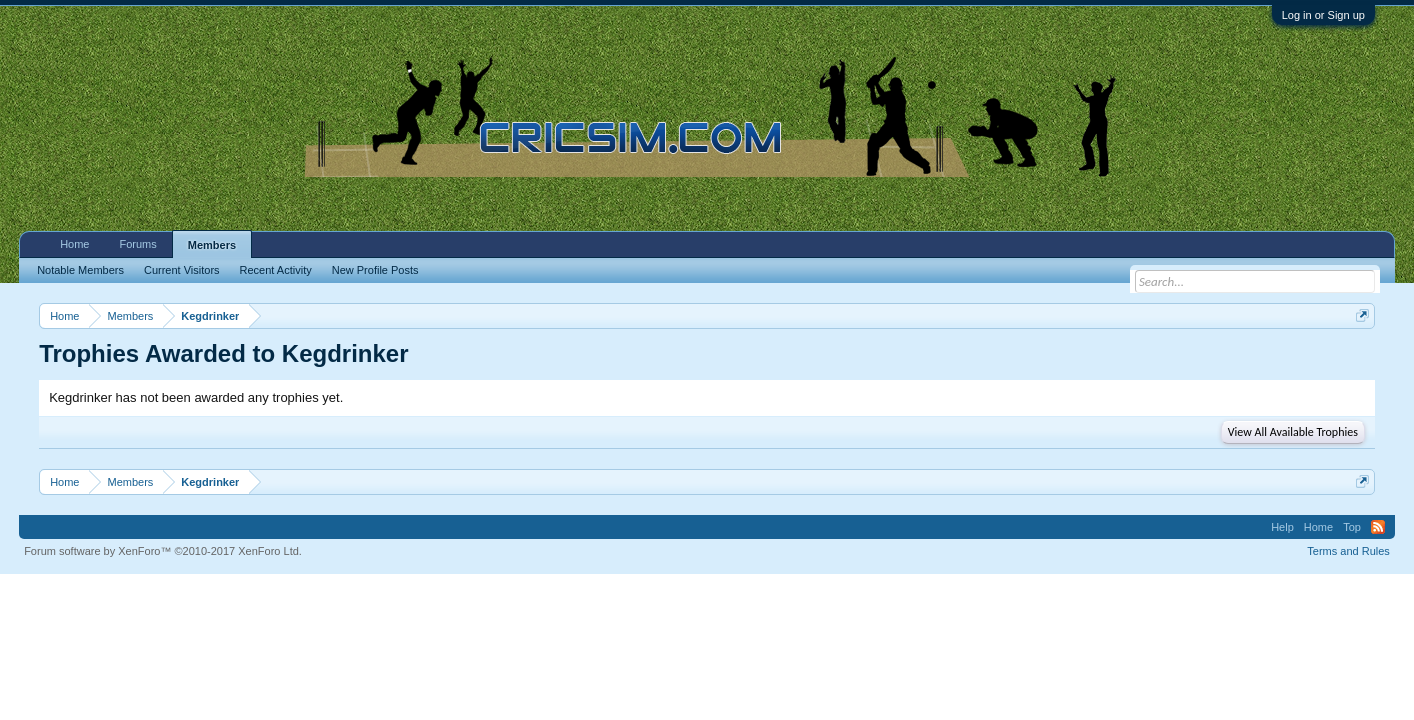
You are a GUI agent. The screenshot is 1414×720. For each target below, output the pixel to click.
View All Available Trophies (1293, 432)
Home (74, 244)
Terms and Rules (1348, 551)
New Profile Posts (375, 270)
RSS (1378, 527)
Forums (137, 244)
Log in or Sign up (1323, 15)
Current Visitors (182, 270)
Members (212, 245)
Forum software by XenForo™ (163, 551)
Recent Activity (276, 270)
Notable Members (80, 270)
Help (1282, 527)
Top (1352, 527)
